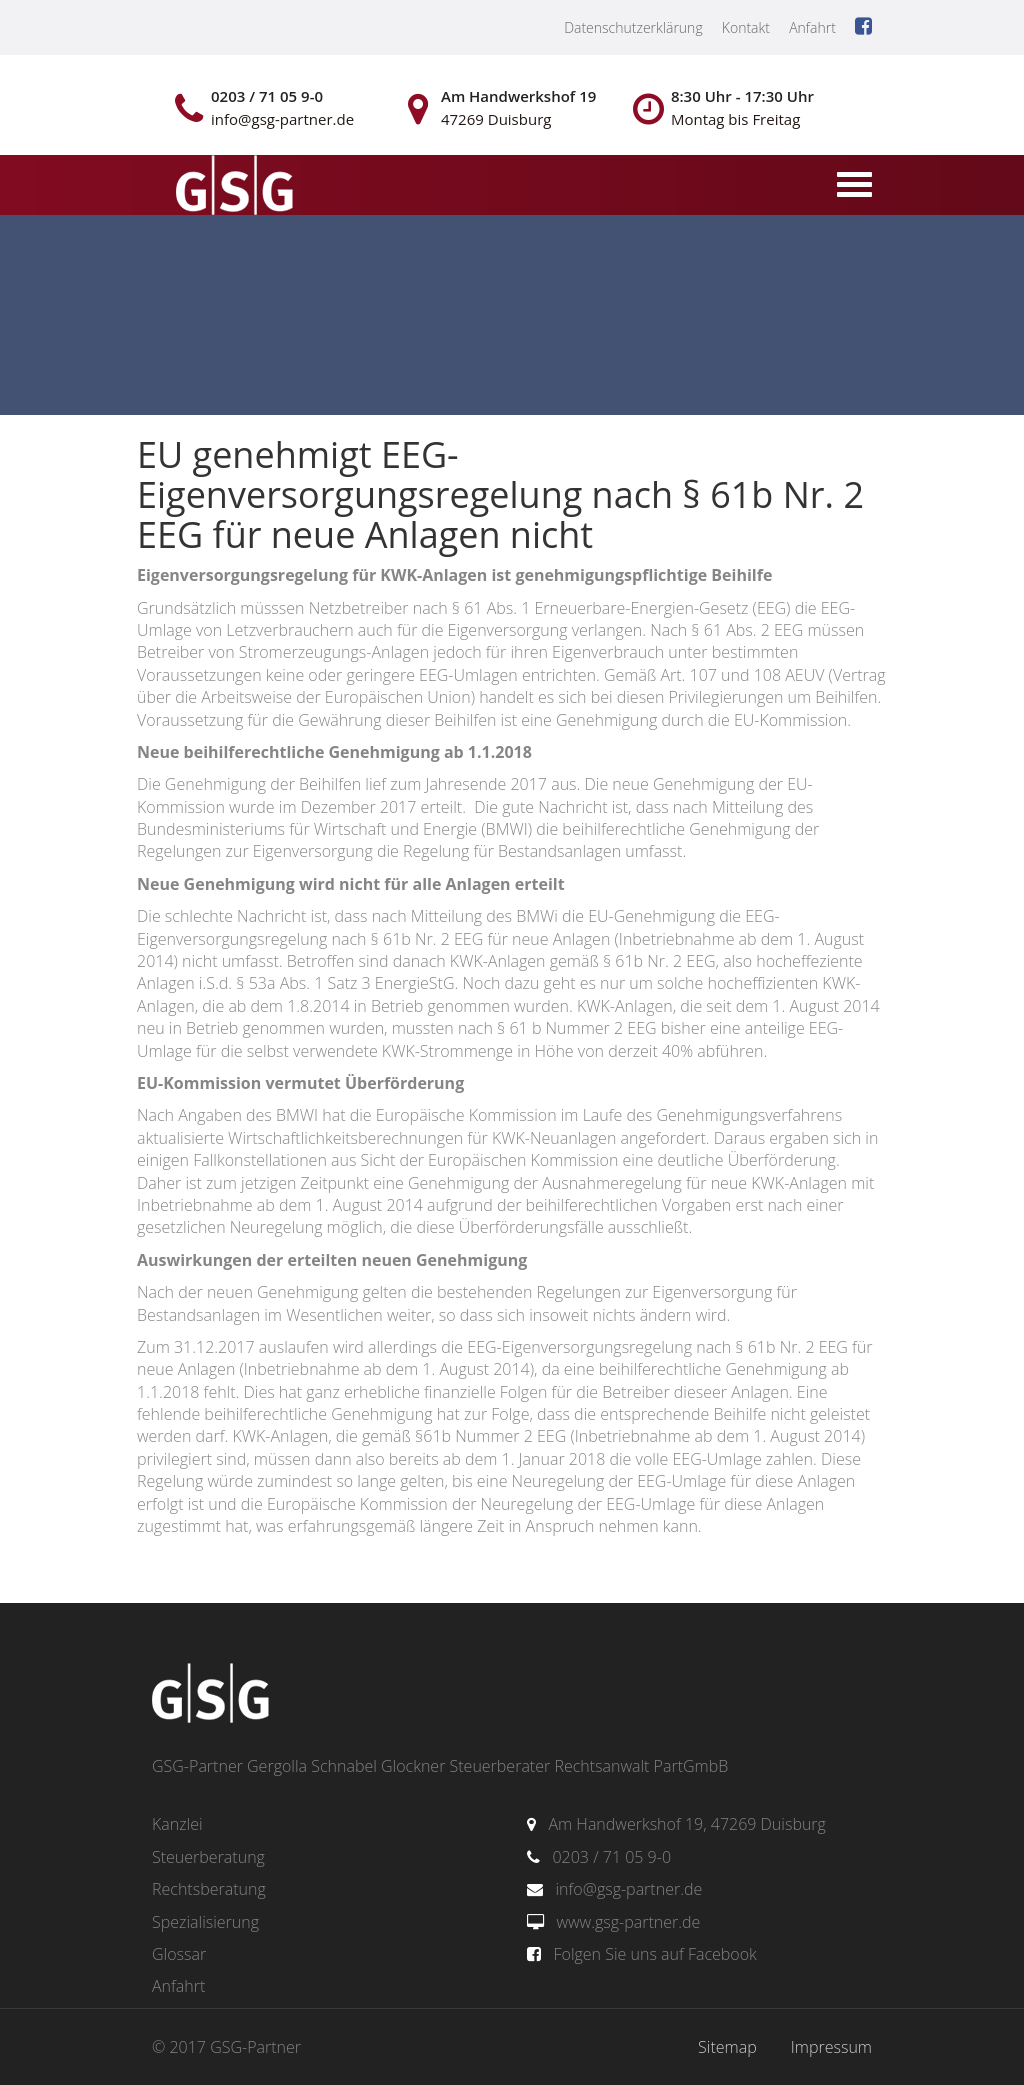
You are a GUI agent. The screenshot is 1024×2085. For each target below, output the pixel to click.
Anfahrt (812, 27)
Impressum (831, 2047)
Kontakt (746, 27)
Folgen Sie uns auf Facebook (654, 1954)
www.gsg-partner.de (628, 1922)
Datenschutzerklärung (633, 27)
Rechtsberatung (209, 1889)
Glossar (179, 1954)
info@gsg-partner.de (628, 1889)
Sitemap (727, 2047)
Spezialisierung (205, 1922)
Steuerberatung (208, 1857)
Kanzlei (177, 1824)
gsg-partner (232, 187)
